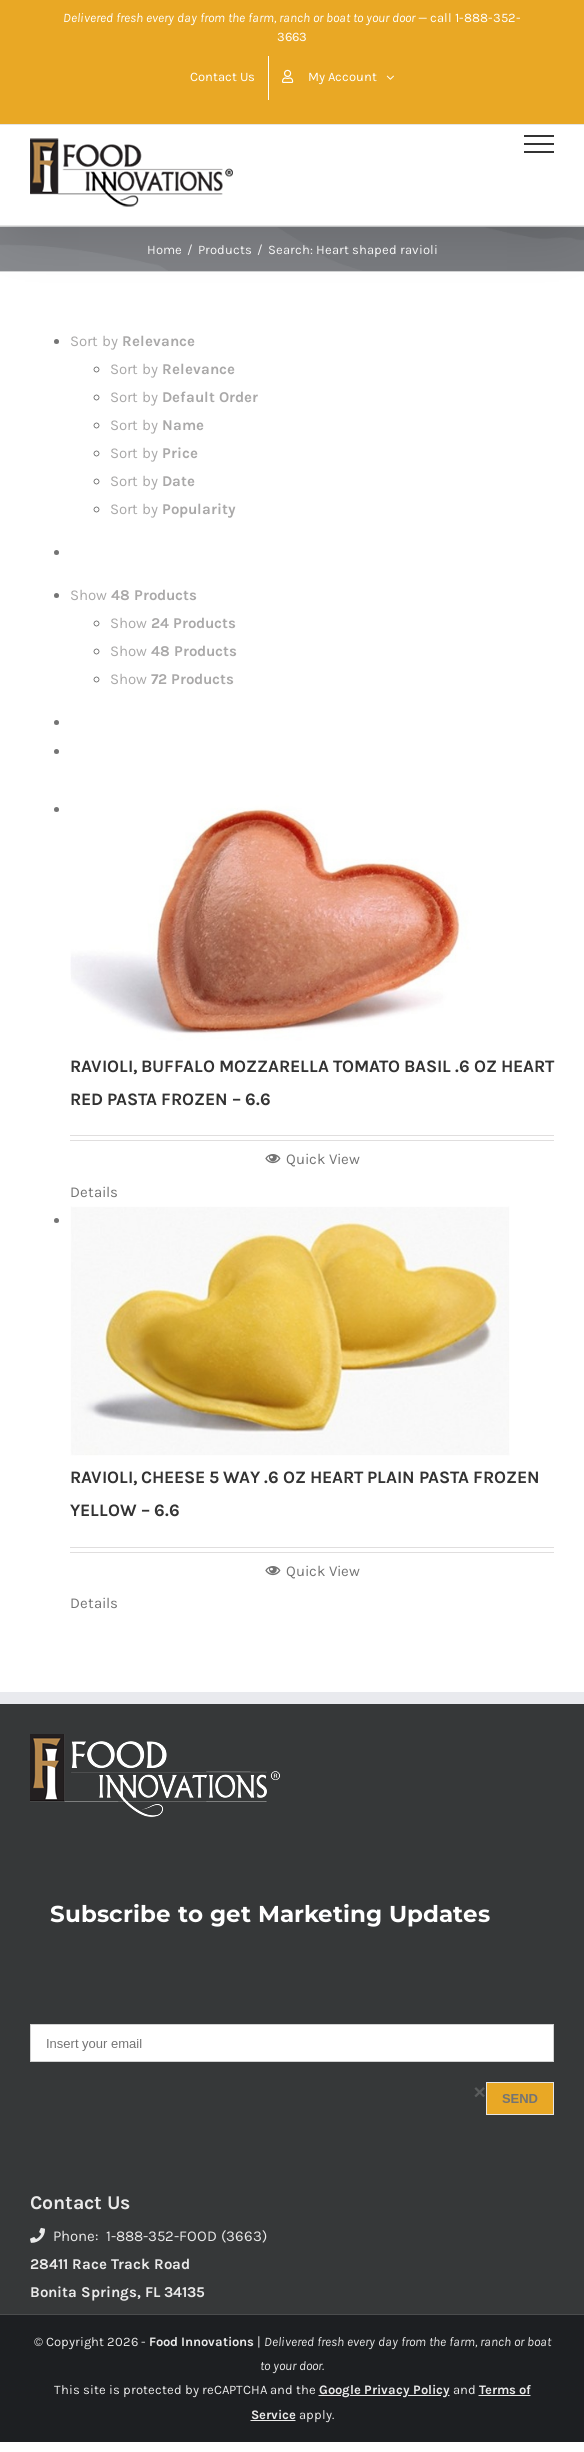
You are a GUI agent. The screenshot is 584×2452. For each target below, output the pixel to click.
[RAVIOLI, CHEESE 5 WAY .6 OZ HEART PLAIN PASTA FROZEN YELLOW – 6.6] (312, 1331)
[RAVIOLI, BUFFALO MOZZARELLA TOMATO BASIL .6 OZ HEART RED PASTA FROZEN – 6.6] (312, 920)
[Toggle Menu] (539, 144)
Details (94, 1192)
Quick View (312, 1159)
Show (133, 595)
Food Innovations (201, 2341)
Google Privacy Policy (384, 2389)
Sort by (132, 341)
